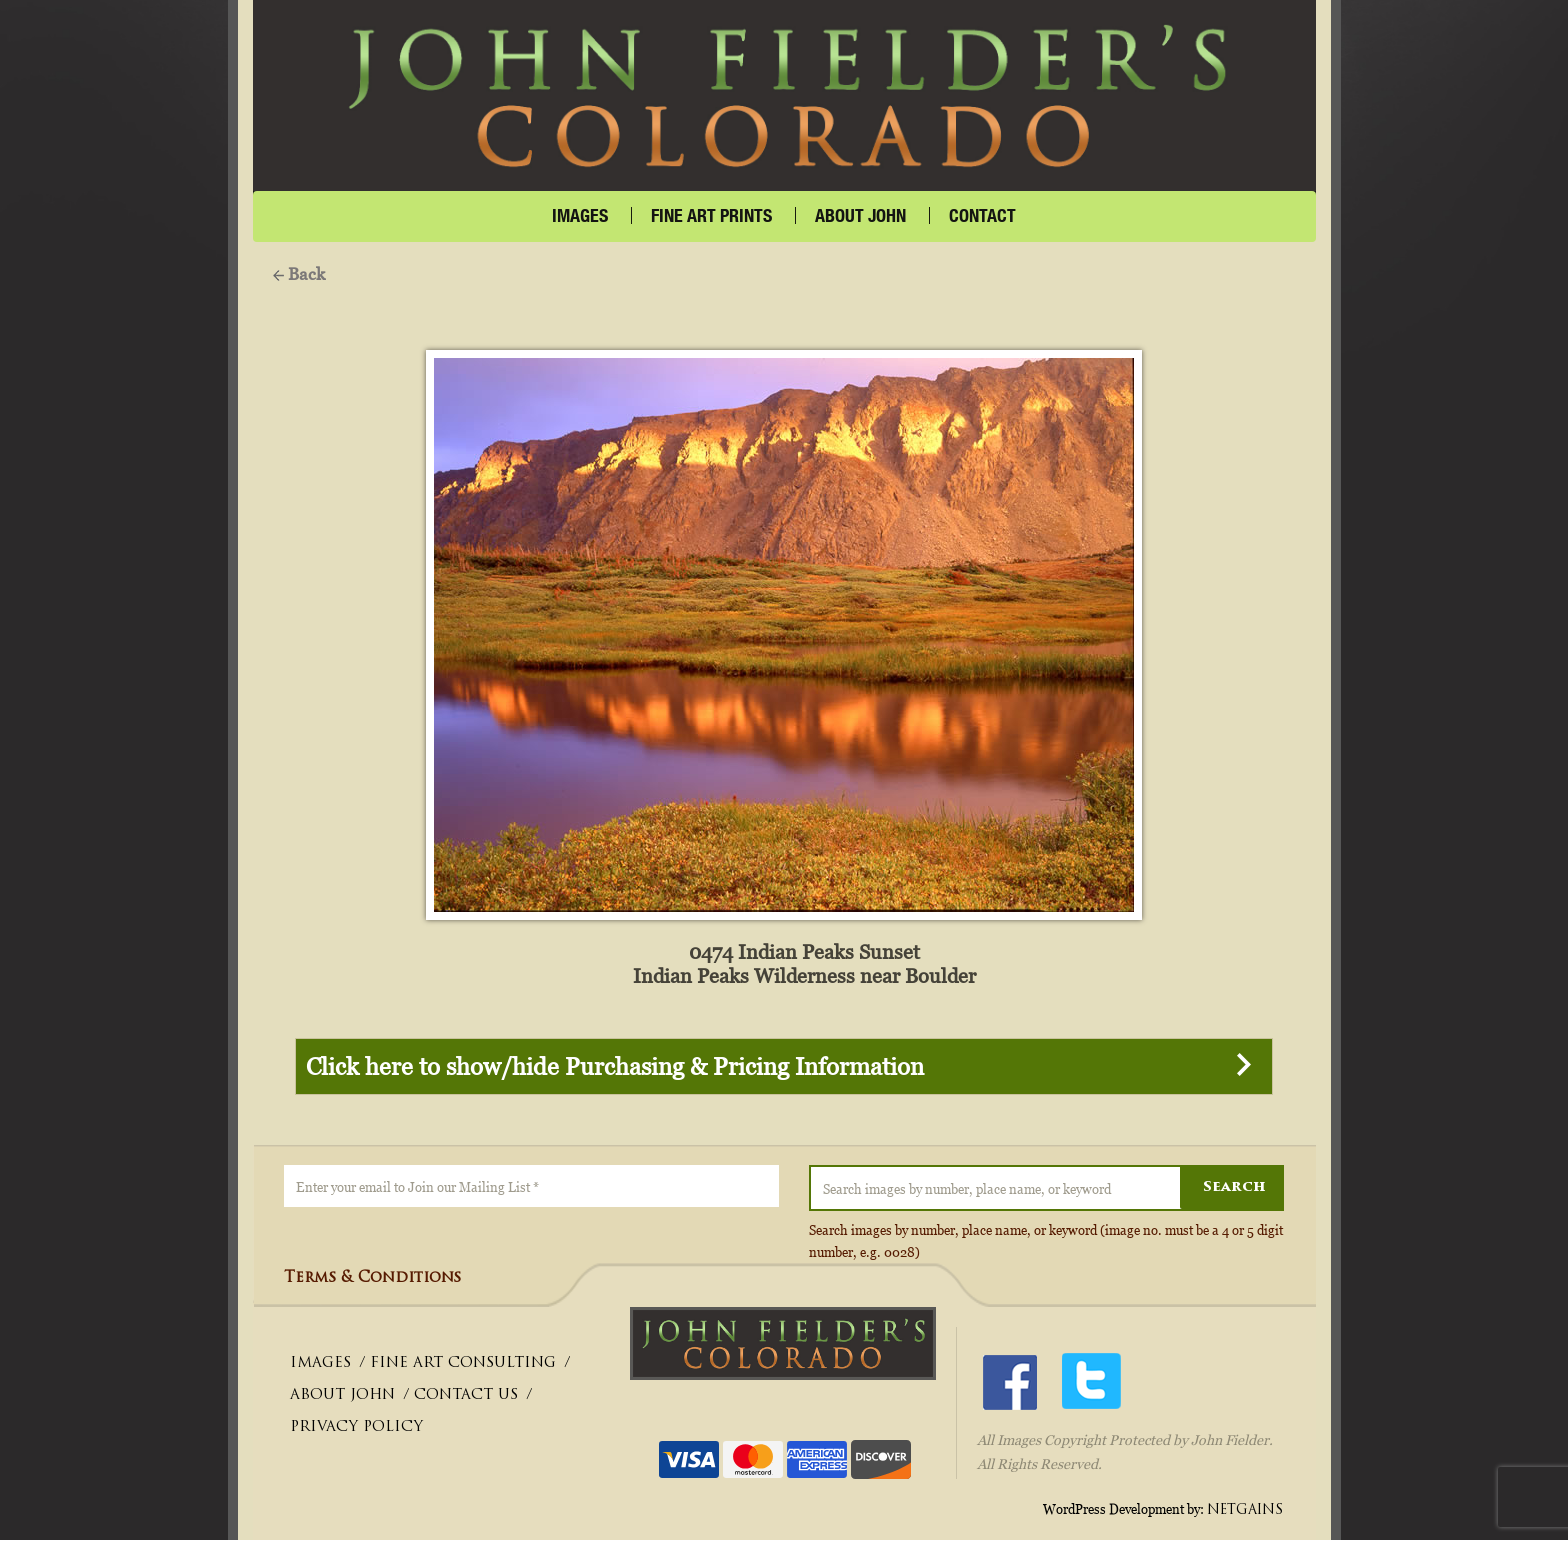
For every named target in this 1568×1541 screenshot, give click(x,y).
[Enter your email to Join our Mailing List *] (531, 1187)
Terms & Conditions (372, 1279)
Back (299, 274)
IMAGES (580, 215)
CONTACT (982, 215)
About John (860, 215)
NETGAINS (1245, 1510)
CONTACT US (466, 1396)
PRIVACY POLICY (356, 1428)
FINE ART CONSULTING (463, 1364)
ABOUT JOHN (342, 1396)
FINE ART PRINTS (711, 215)
